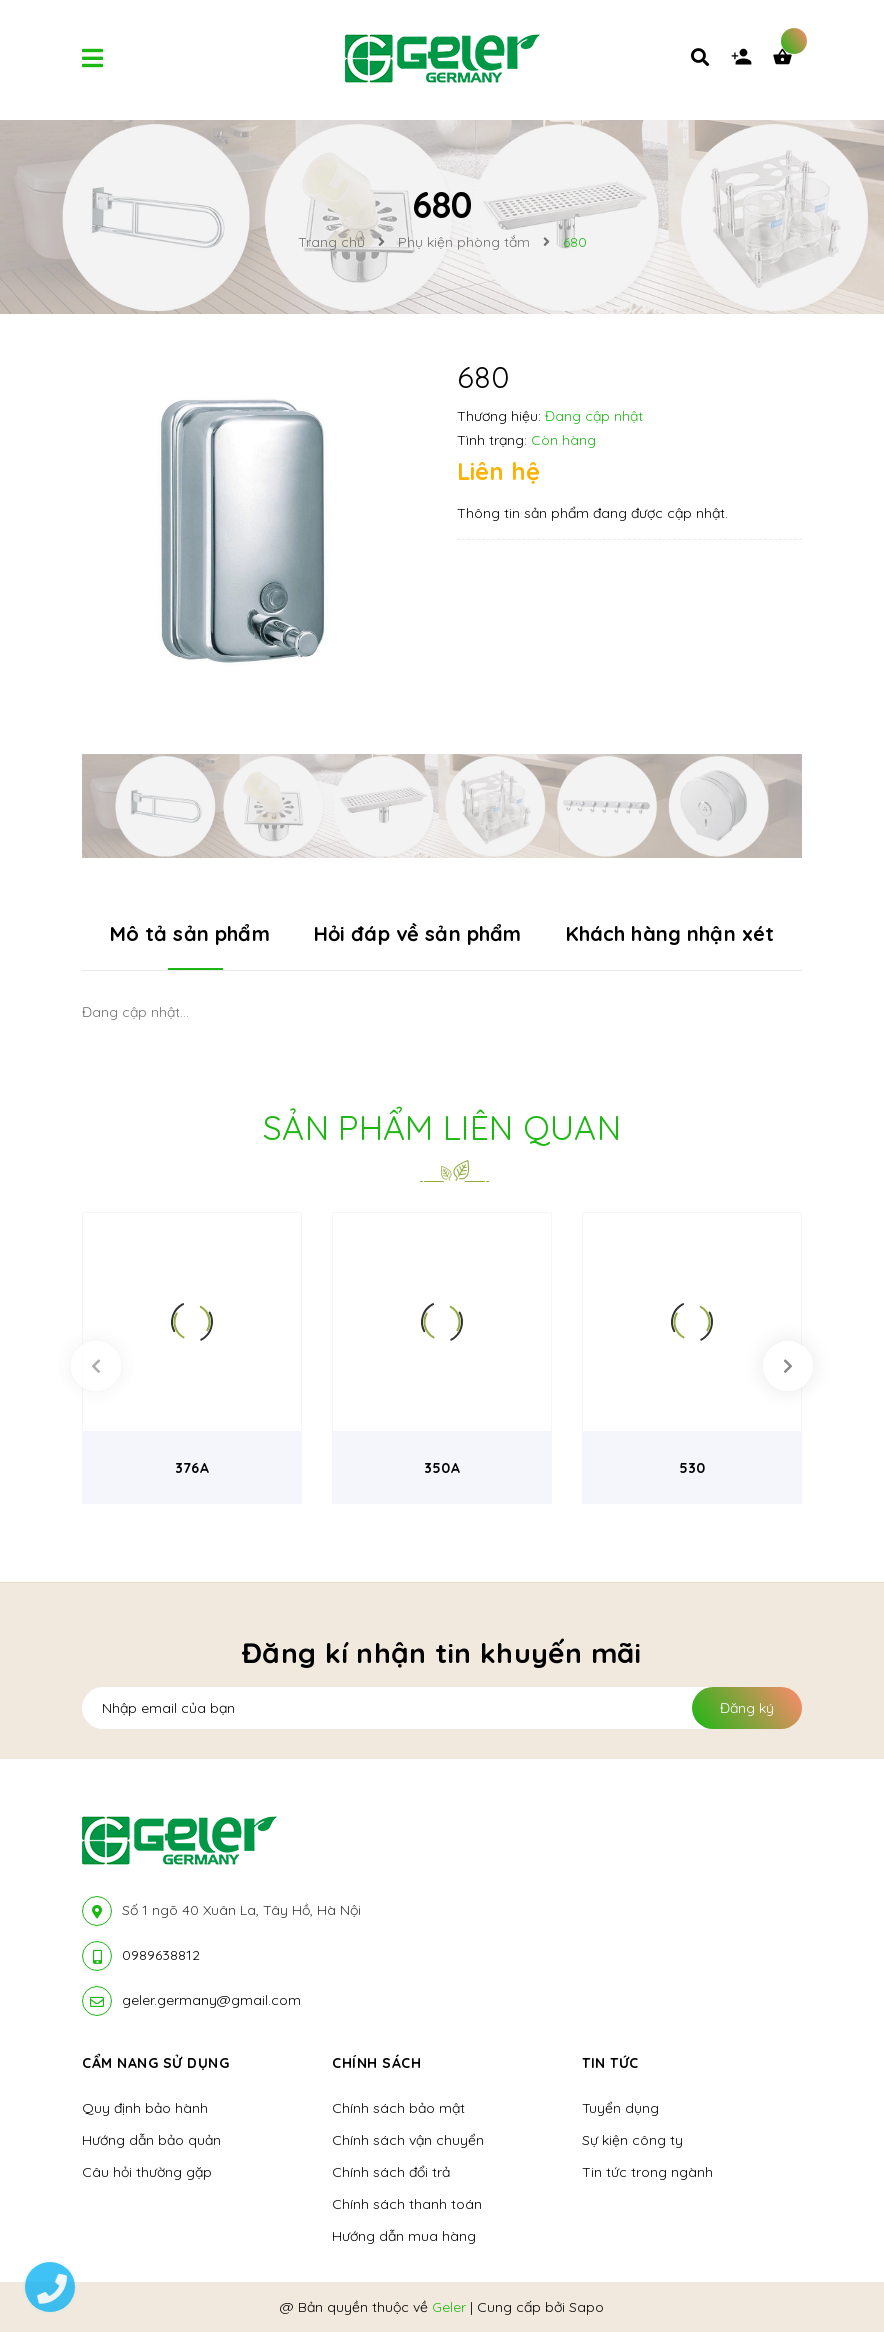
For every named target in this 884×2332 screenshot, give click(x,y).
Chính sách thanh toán (407, 2204)
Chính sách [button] (376, 2063)
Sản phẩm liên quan (442, 1127)
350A (442, 1468)
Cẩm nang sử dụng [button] (155, 2063)
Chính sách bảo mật (398, 2108)
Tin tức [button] (610, 2063)
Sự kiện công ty (632, 2140)
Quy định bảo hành (145, 2108)
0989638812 (161, 1955)
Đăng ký (747, 1708)
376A (192, 1468)
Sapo (586, 2307)
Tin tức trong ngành (647, 2172)
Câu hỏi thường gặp (147, 2172)
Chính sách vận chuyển (408, 2140)
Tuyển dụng (620, 2108)
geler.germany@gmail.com (211, 2000)
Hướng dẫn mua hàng (404, 2236)
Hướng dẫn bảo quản (151, 2140)
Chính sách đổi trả (391, 2172)
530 (692, 1468)
